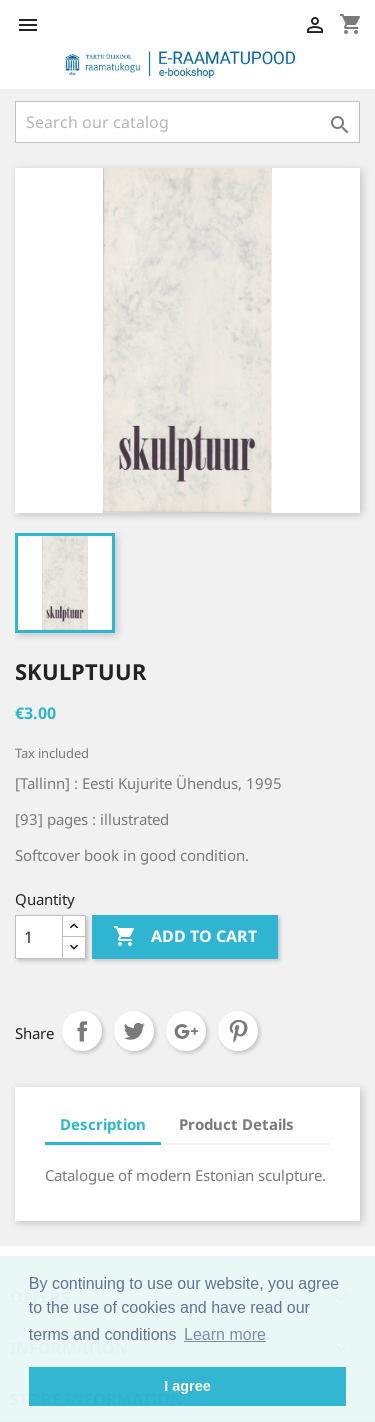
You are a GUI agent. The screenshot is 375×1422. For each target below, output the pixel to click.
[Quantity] (39, 937)
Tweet (134, 1031)
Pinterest (238, 1031)
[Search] (187, 122)
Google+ (186, 1031)
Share (82, 1031)
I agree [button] (187, 1386)
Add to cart (185, 937)
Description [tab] (103, 1124)
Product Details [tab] (236, 1124)
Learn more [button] (225, 1334)
